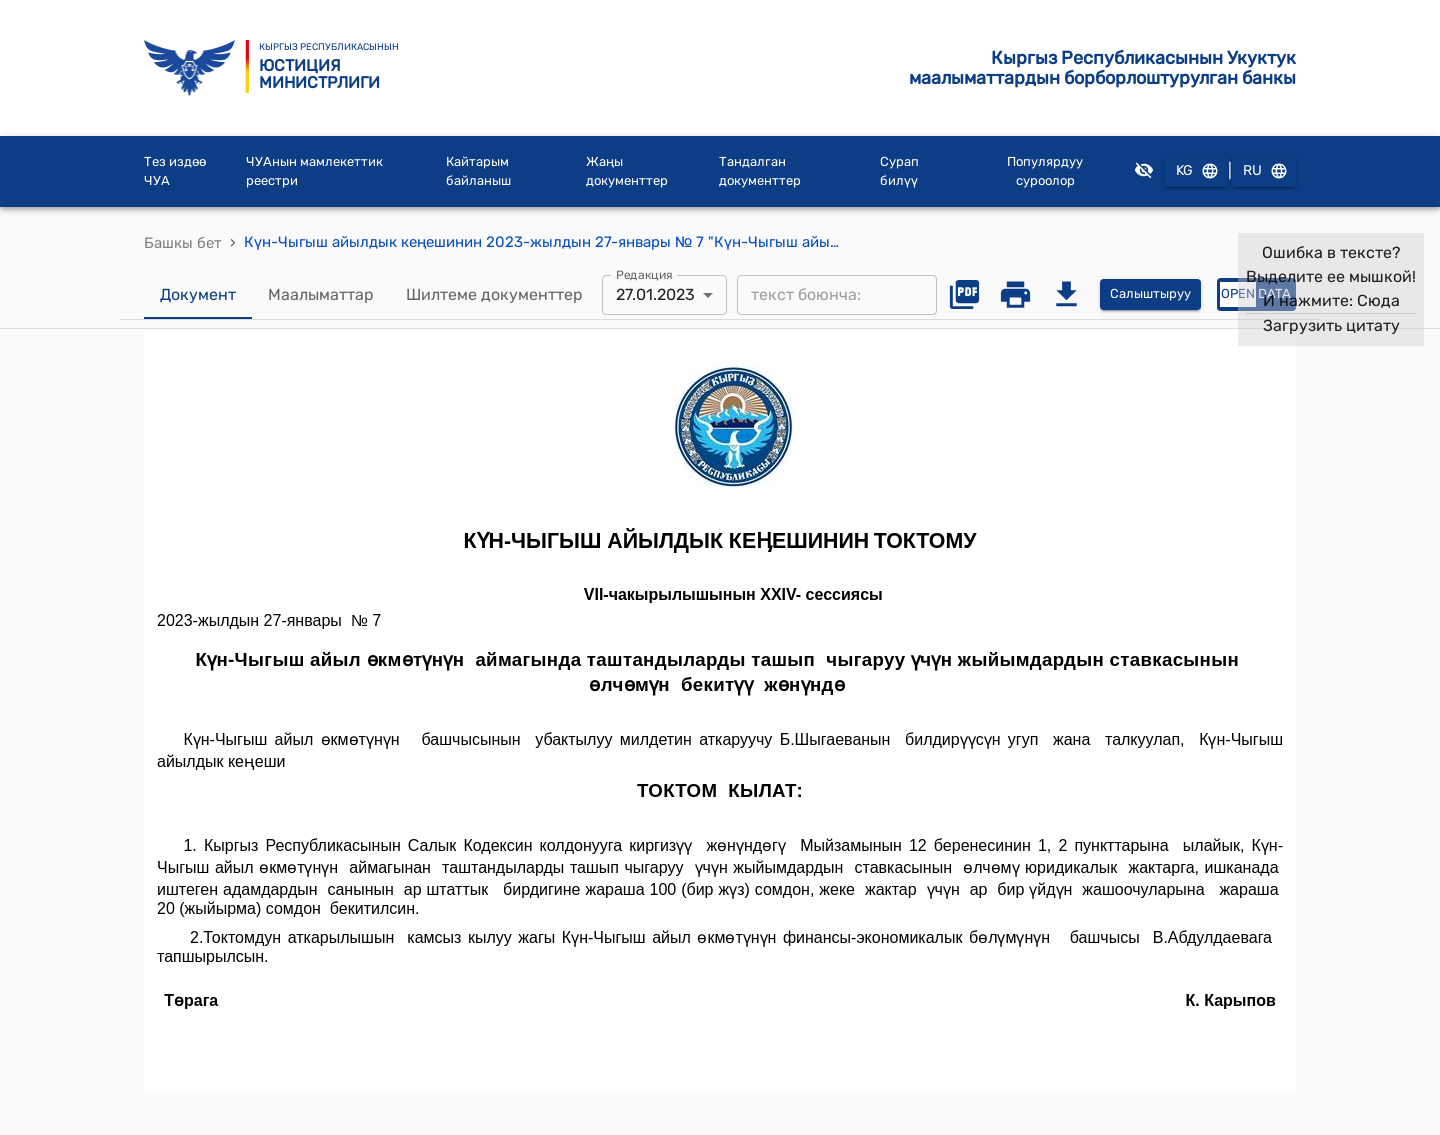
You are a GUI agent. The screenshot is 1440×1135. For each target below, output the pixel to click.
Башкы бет (183, 243)
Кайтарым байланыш (478, 171)
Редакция (644, 274)
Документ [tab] (198, 295)
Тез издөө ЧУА (175, 171)
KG (1196, 171)
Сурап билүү (899, 171)
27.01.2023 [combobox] (655, 294)
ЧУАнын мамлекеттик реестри (314, 171)
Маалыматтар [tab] (321, 295)
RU (1264, 171)
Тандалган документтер (760, 171)
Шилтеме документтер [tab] (494, 295)
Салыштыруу (1150, 294)
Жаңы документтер (627, 171)
